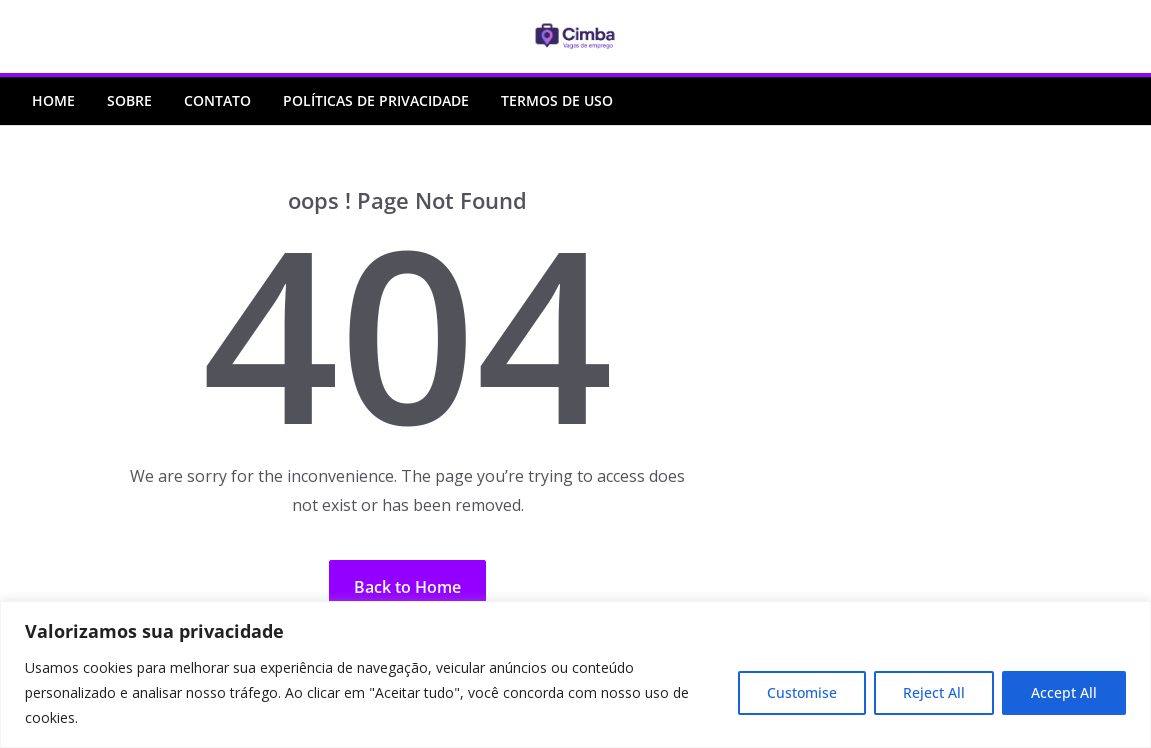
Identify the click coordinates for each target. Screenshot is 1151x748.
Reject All (934, 692)
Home (53, 100)
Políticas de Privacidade (376, 100)
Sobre (129, 100)
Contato (217, 100)
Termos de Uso (557, 100)
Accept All (1064, 692)
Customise (802, 692)
